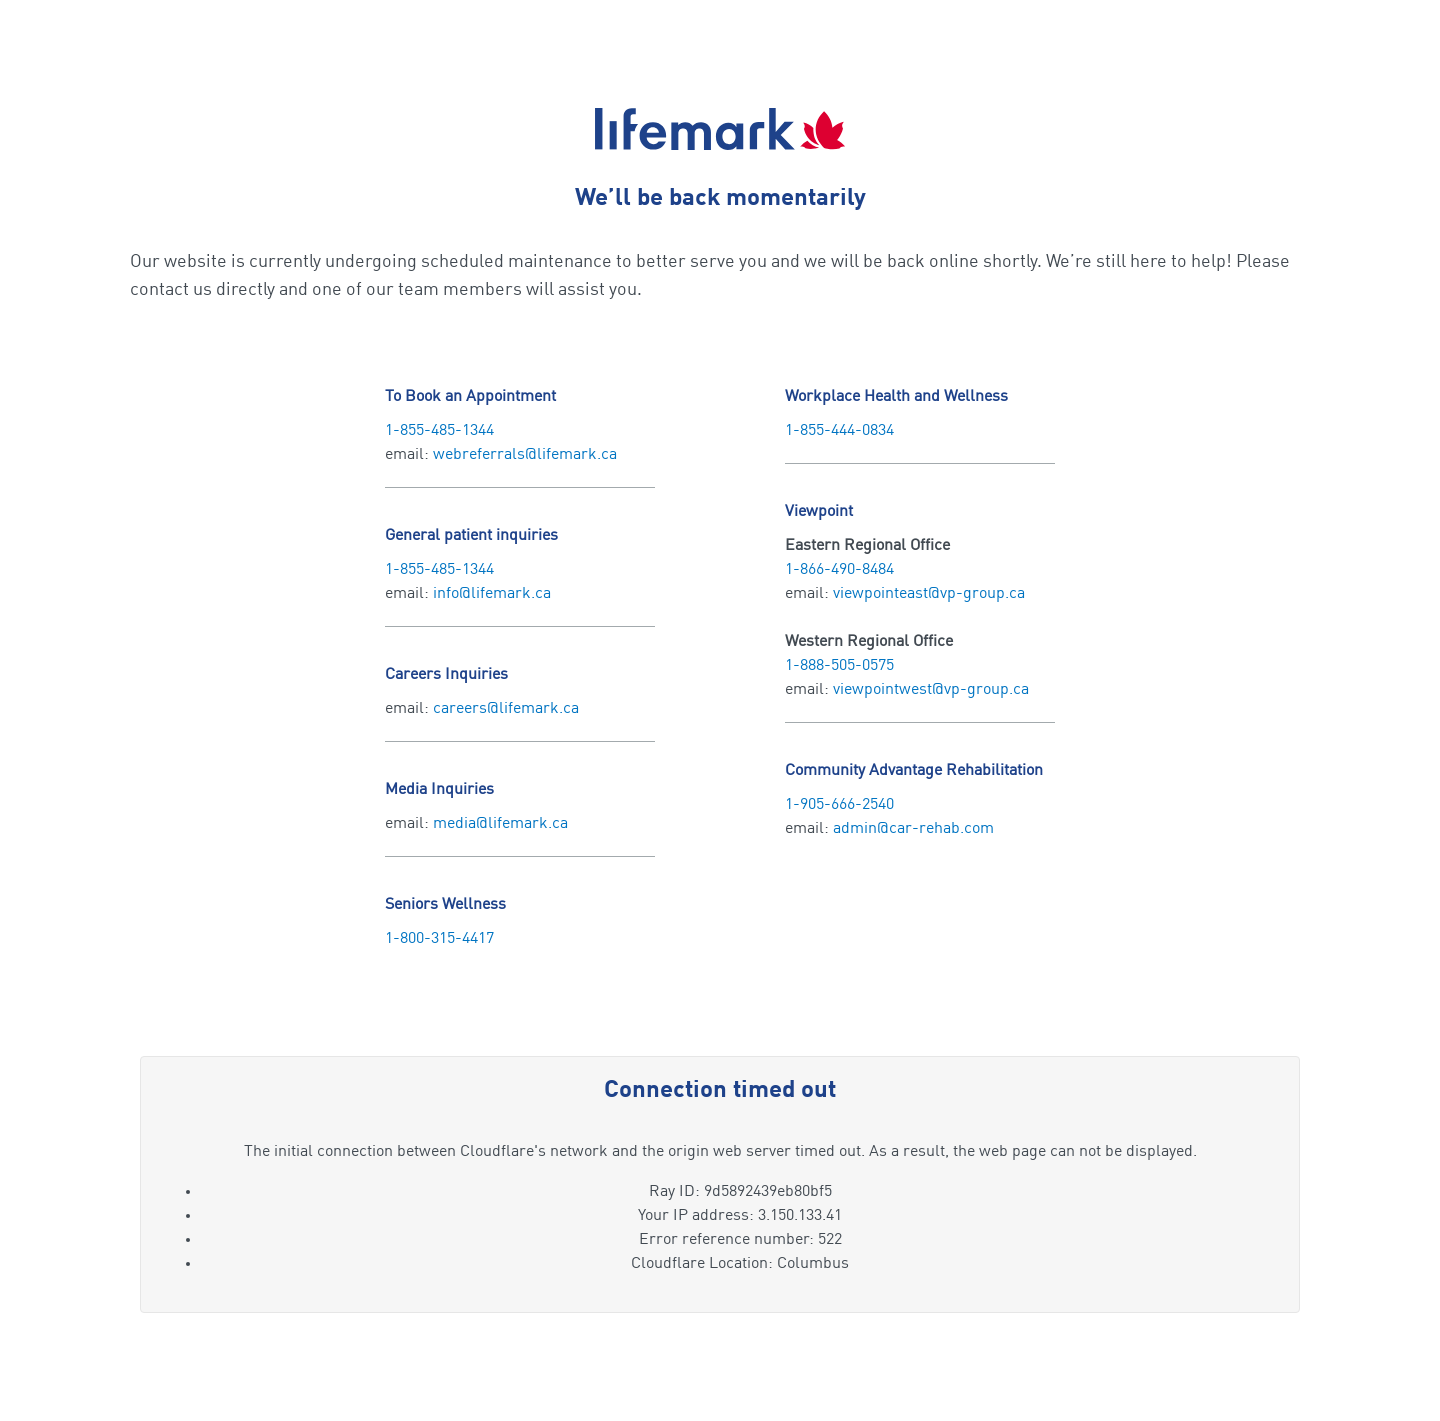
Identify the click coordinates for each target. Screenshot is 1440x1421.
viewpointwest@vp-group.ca (931, 690)
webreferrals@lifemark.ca (525, 455)
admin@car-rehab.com (913, 829)
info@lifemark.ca (492, 594)
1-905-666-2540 (839, 805)
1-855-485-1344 (439, 431)
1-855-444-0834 (839, 431)
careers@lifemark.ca (506, 709)
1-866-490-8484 (839, 570)
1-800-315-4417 (439, 939)
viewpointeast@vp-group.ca (929, 594)
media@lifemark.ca (500, 824)
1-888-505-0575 (839, 666)
